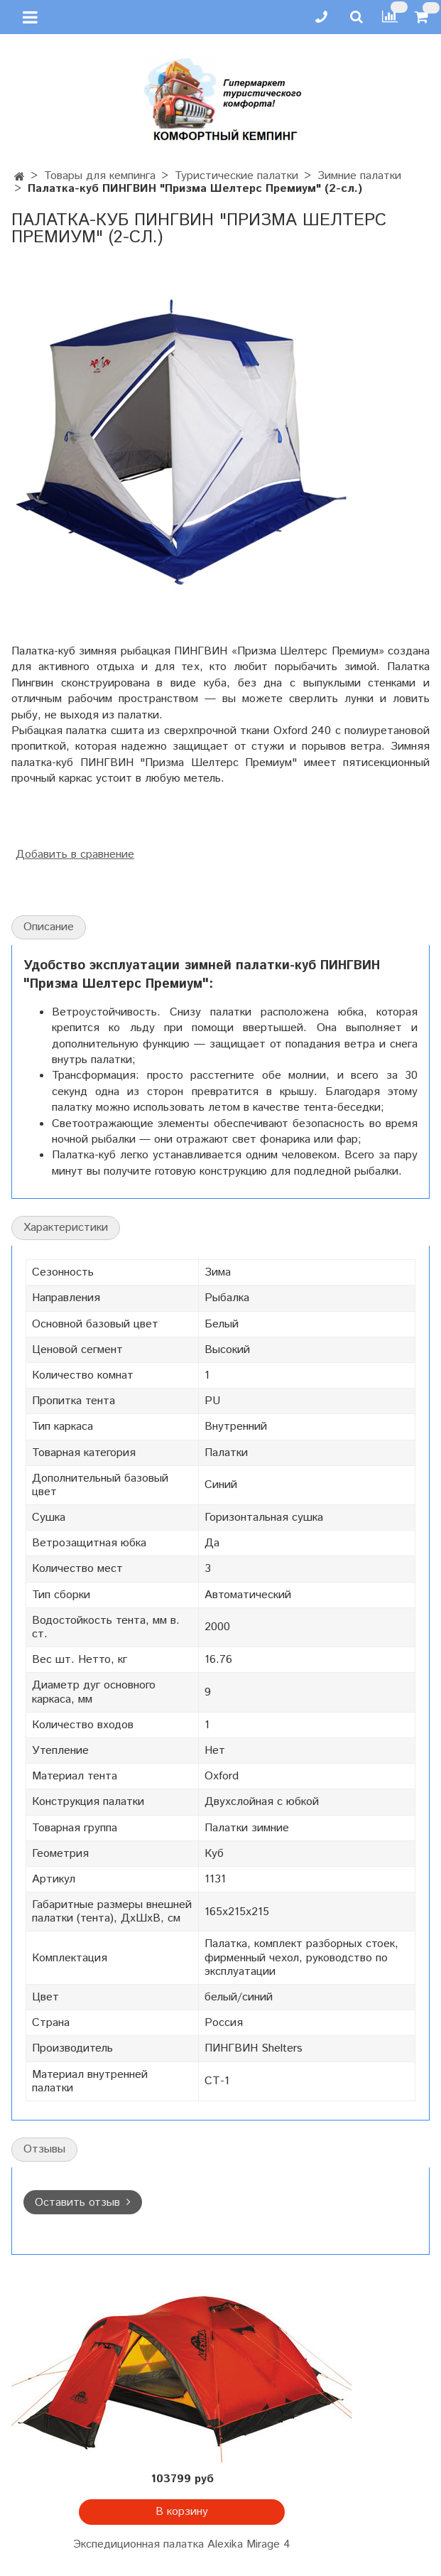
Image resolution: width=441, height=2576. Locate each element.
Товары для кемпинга (100, 176)
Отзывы (44, 2149)
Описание (48, 927)
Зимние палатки (359, 176)
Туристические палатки (236, 176)
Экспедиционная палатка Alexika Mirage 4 (181, 2544)
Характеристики (65, 1227)
